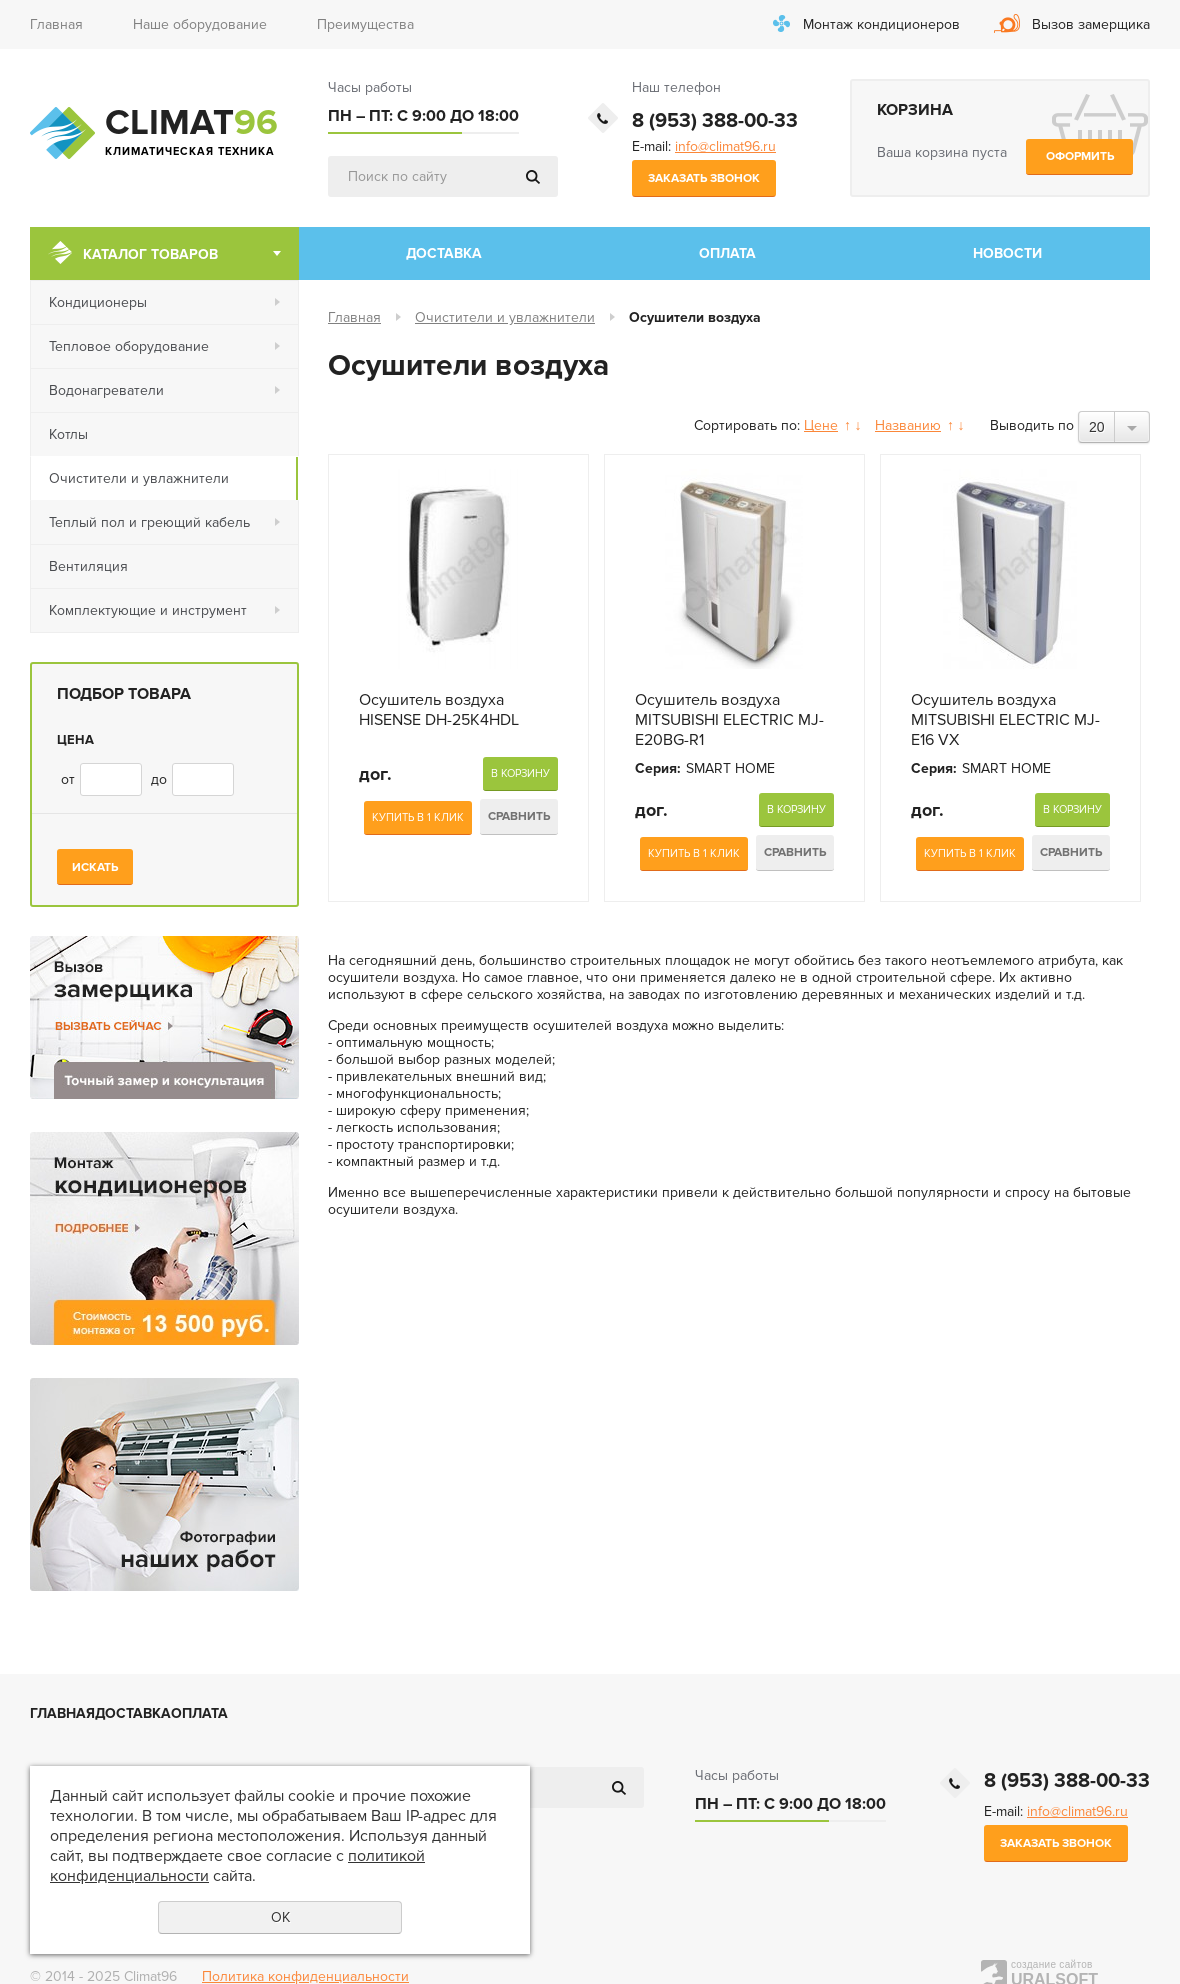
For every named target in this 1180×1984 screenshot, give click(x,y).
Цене (821, 425)
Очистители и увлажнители (139, 478)
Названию (908, 425)
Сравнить (519, 816)
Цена (75, 740)
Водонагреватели (106, 390)
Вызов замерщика (1091, 24)
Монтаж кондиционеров (881, 24)
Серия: (658, 768)
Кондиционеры (98, 302)
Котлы (68, 434)
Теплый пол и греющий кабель (149, 522)
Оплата (727, 253)
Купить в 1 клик (418, 817)
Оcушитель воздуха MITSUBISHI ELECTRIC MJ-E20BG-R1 (729, 720)
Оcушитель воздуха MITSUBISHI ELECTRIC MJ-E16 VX (1005, 720)
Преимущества (365, 24)
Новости (1007, 253)
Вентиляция (88, 566)
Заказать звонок (704, 178)
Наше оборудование (200, 24)
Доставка (444, 253)
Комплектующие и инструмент (148, 610)
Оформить (1080, 156)
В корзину (520, 773)
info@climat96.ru (725, 146)
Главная (56, 24)
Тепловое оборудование (129, 346)
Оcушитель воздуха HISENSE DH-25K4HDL (439, 710)
